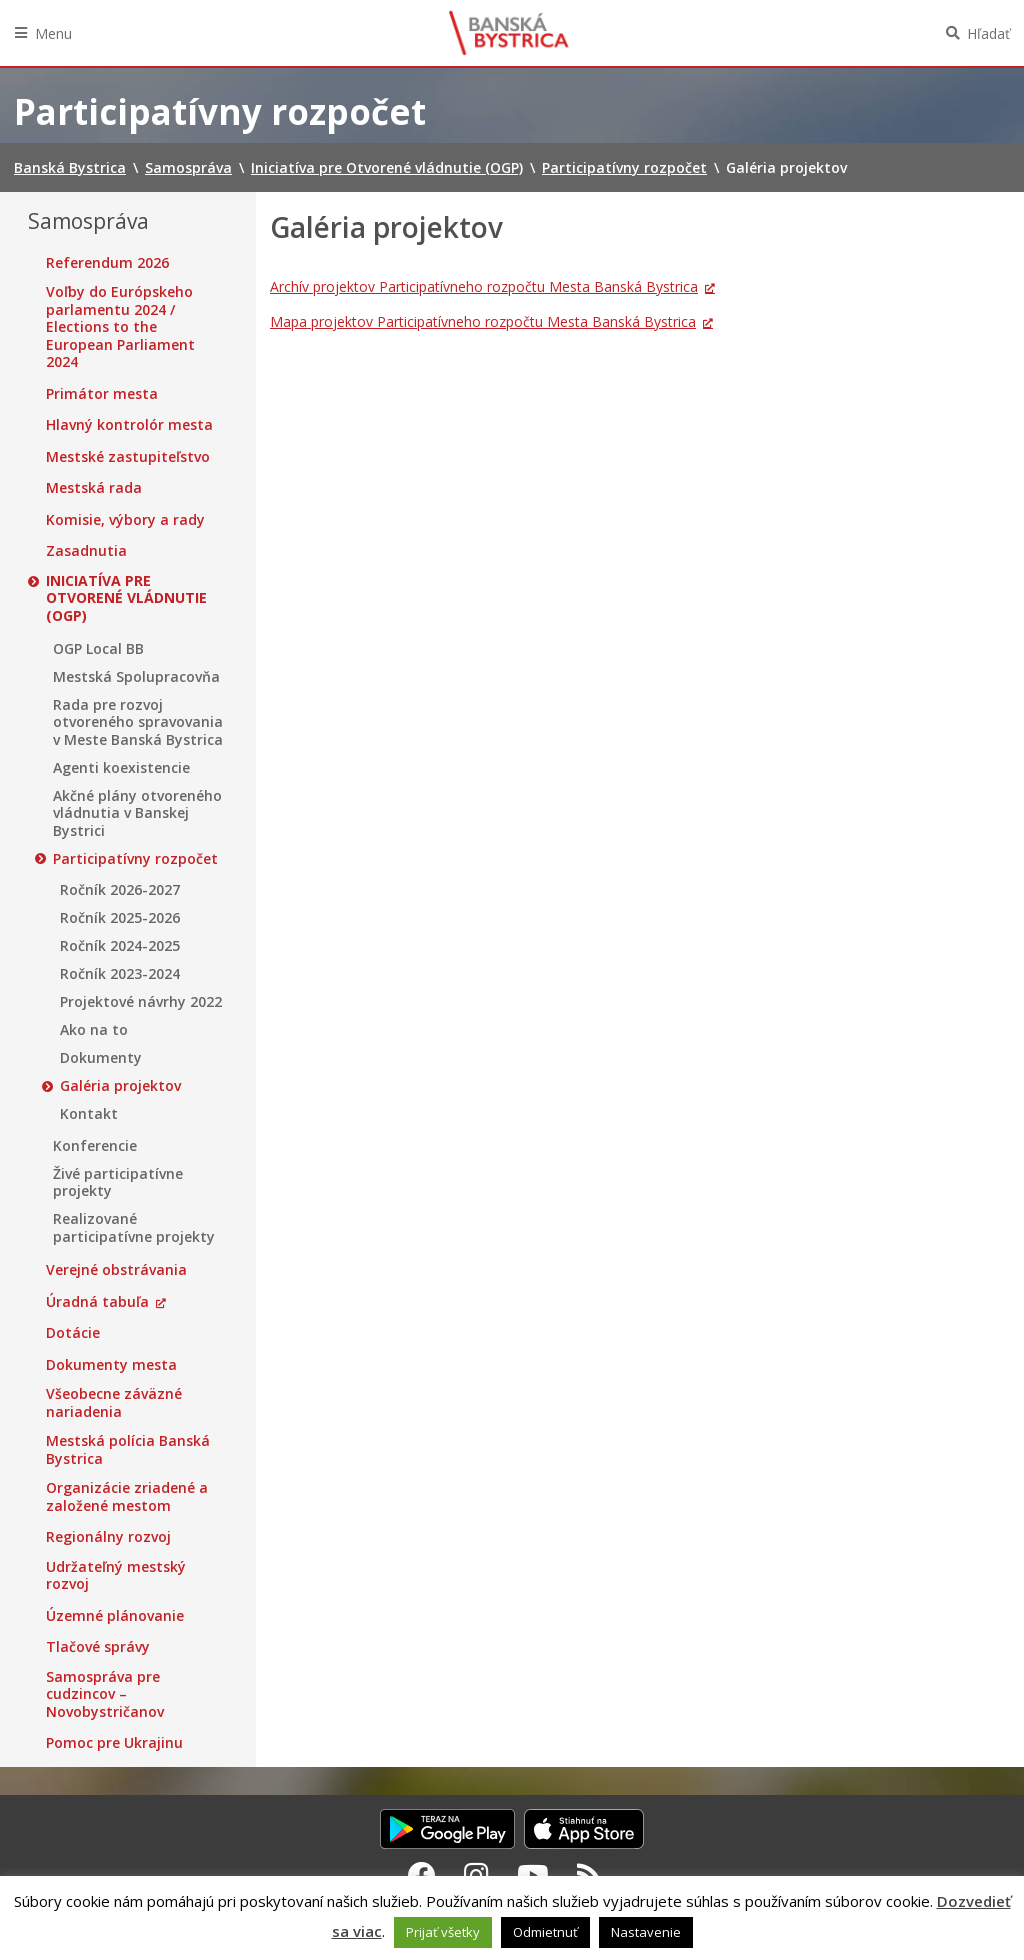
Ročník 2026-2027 (120, 890)
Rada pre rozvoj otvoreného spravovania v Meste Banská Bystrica (138, 722)
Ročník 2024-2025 (120, 946)
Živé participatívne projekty (118, 1182)
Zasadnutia (86, 551)
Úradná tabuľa (97, 1302)
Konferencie (95, 1146)
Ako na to (94, 1030)
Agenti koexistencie (121, 768)
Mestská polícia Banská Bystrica (128, 1449)
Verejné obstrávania (116, 1270)
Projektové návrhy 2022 (141, 1002)
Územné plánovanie (115, 1616)
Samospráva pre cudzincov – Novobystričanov (105, 1694)
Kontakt (89, 1114)
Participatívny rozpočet (135, 859)
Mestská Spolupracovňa (136, 677)
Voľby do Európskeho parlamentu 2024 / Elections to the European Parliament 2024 (120, 327)
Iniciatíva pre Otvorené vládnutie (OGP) (126, 598)
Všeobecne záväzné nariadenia (114, 1402)
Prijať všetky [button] (443, 1932)
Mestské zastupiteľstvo (128, 457)
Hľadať (988, 33)
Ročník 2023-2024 (120, 974)
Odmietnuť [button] (545, 1932)
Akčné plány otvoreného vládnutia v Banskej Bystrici (137, 813)
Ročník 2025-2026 (120, 918)
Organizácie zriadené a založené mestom (127, 1496)
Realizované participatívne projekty (134, 1227)
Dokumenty (101, 1058)
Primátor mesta (102, 394)
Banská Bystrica (509, 33)
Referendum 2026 (107, 263)
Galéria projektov (120, 1086)
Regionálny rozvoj (108, 1537)
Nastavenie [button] (646, 1932)
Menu (53, 33)
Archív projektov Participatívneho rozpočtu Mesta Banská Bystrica (484, 286)
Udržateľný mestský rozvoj (116, 1575)
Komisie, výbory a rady (125, 520)
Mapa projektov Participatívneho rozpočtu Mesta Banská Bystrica (483, 321)
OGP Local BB (98, 649)
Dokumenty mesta (111, 1365)
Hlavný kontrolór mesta (129, 425)
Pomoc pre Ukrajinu (114, 1743)
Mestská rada (94, 488)
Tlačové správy (98, 1647)
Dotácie (73, 1333)
